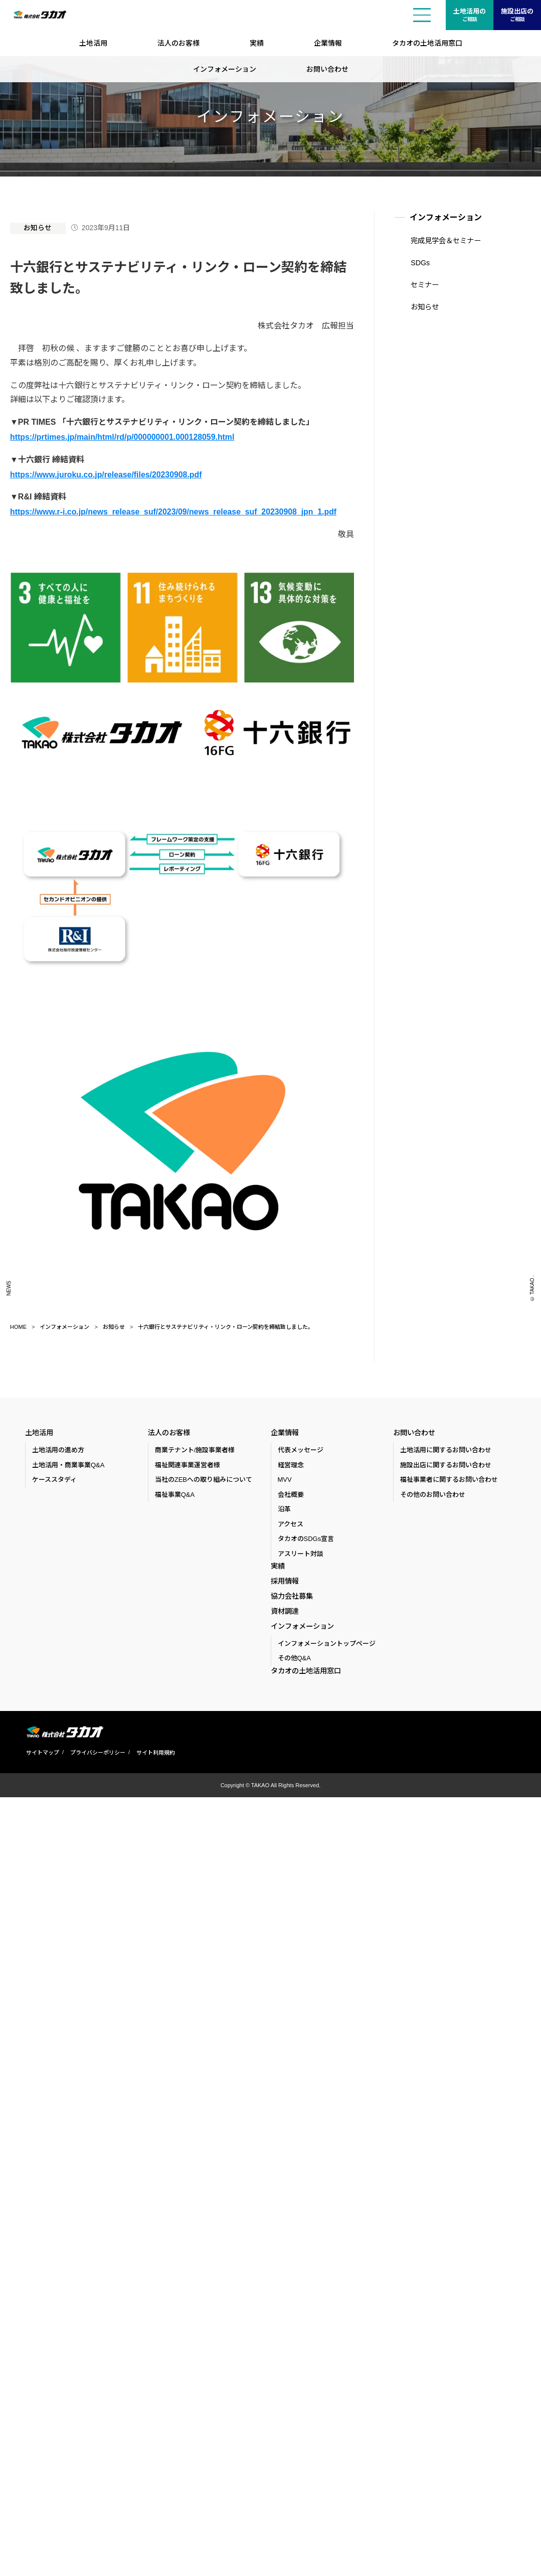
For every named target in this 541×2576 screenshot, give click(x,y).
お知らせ (38, 228)
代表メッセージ (300, 1448)
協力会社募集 (292, 1596)
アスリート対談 (300, 1552)
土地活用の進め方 (58, 1448)
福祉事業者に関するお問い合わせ (449, 1478)
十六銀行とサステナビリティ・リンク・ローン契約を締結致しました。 (225, 1325)
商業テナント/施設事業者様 (195, 1448)
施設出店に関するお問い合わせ (445, 1463)
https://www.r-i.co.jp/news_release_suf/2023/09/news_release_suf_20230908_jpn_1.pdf (175, 510)
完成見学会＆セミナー (445, 241)
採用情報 (285, 1580)
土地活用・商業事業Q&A (68, 1463)
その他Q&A (294, 1659)
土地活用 (93, 43)
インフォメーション (224, 69)
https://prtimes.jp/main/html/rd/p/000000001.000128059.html (123, 436)
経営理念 (291, 1463)
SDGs (419, 262)
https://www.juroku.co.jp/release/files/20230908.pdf (107, 473)
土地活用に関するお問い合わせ (445, 1448)
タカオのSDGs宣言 (306, 1537)
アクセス (290, 1522)
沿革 (284, 1507)
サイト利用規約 (154, 1754)
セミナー (424, 284)
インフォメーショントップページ (327, 1644)
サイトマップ (41, 1754)
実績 (257, 43)
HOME (18, 1325)
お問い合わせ (327, 69)
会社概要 (291, 1493)
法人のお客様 (178, 43)
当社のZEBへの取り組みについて (203, 1478)
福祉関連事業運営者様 (187, 1463)
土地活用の (469, 16)
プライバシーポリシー (96, 1754)
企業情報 (328, 43)
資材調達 (285, 1611)
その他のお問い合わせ (432, 1493)
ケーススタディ (54, 1478)
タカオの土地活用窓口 (427, 43)
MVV (285, 1478)
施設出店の (517, 16)
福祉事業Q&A (175, 1493)
